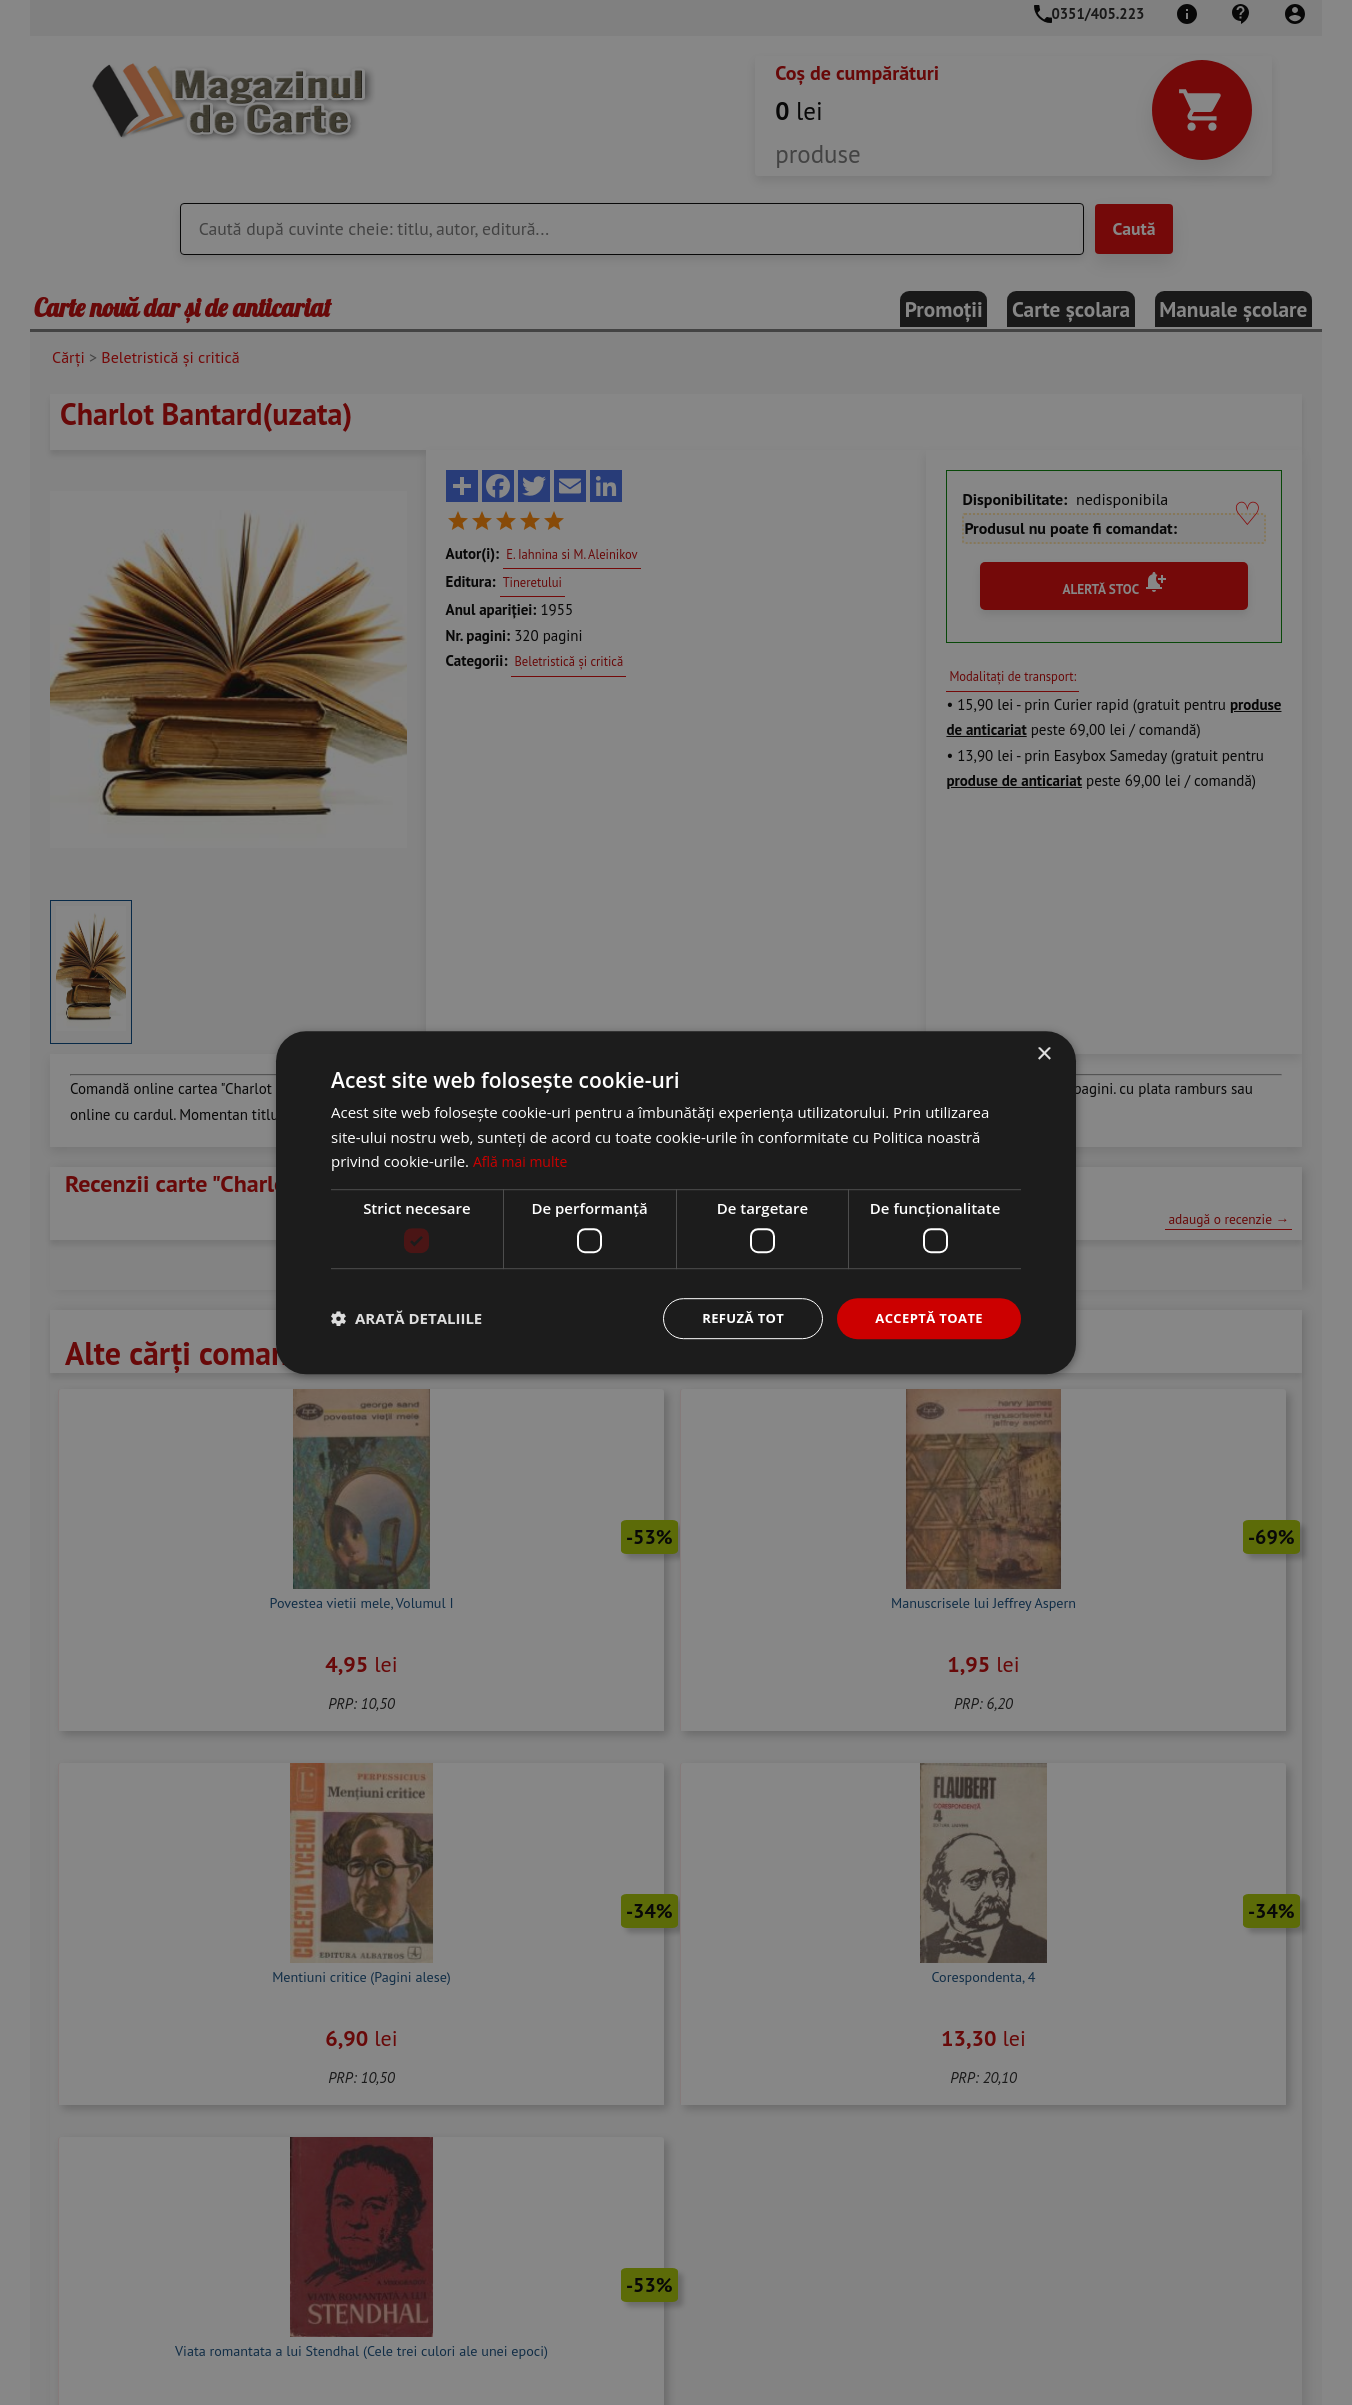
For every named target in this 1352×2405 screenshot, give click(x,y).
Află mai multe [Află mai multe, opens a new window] (523, 1160)
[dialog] (676, 1202)
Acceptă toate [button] (925, 1317)
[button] (406, 1319)
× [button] (1043, 1052)
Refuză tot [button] (732, 1317)
